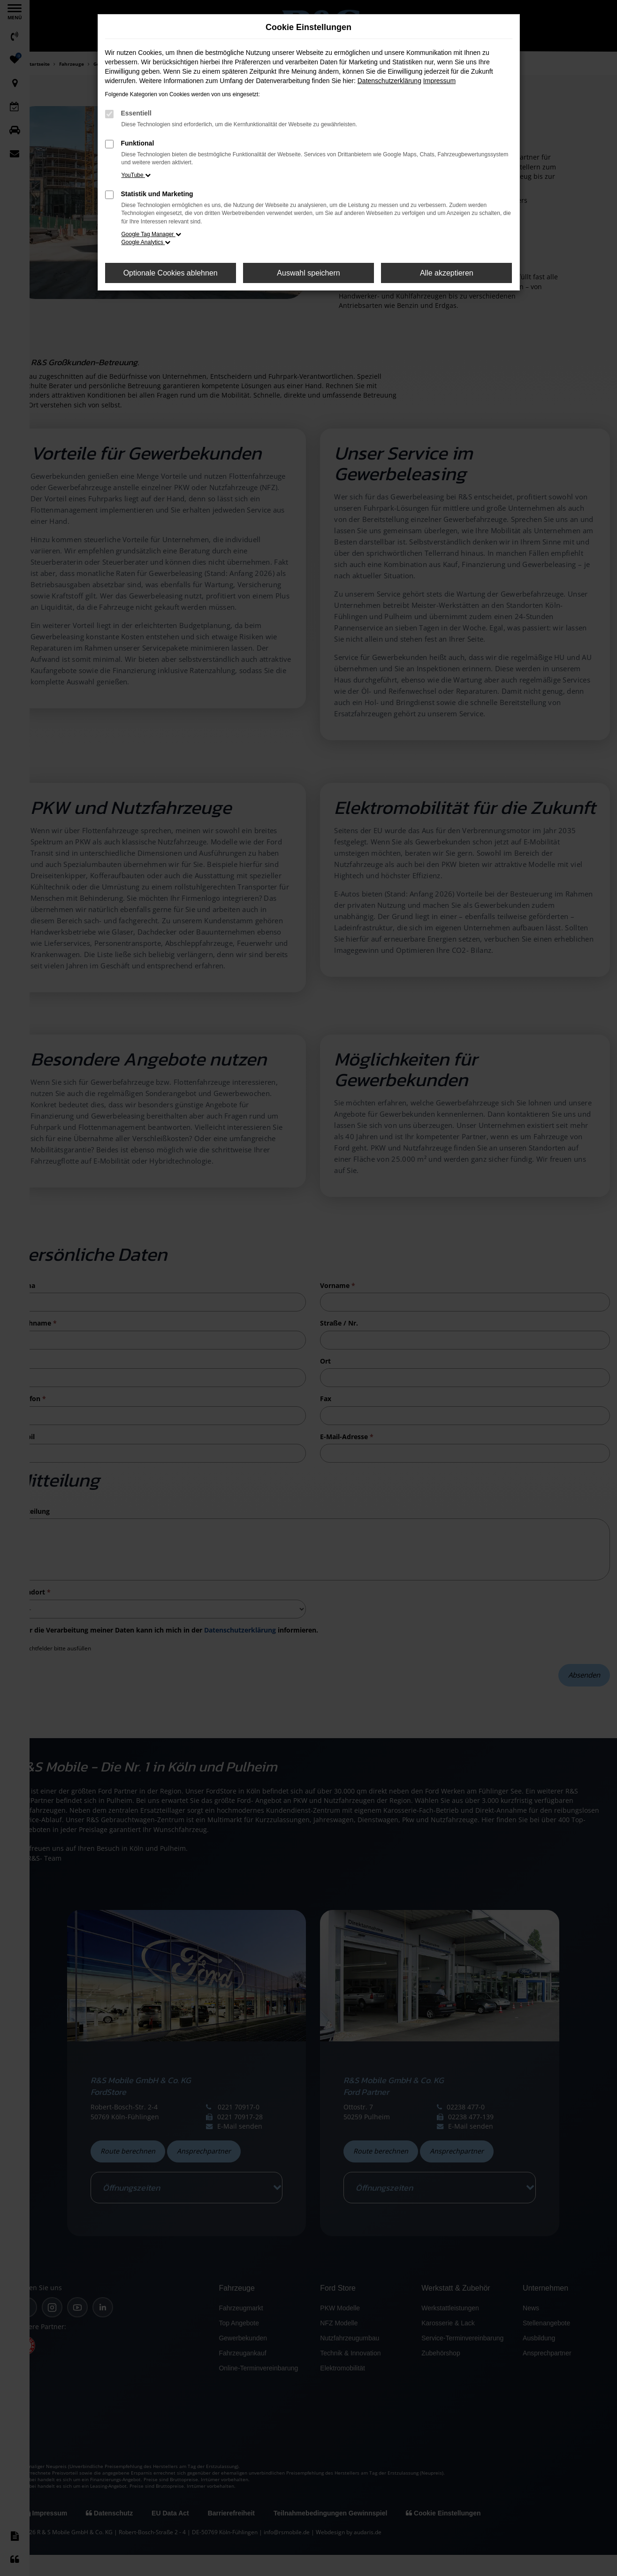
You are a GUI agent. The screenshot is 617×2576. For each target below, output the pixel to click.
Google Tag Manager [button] (151, 234)
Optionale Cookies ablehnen (170, 273)
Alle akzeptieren (446, 273)
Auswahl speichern (308, 273)
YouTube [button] (136, 175)
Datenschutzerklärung (389, 80)
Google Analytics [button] (146, 242)
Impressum (439, 80)
